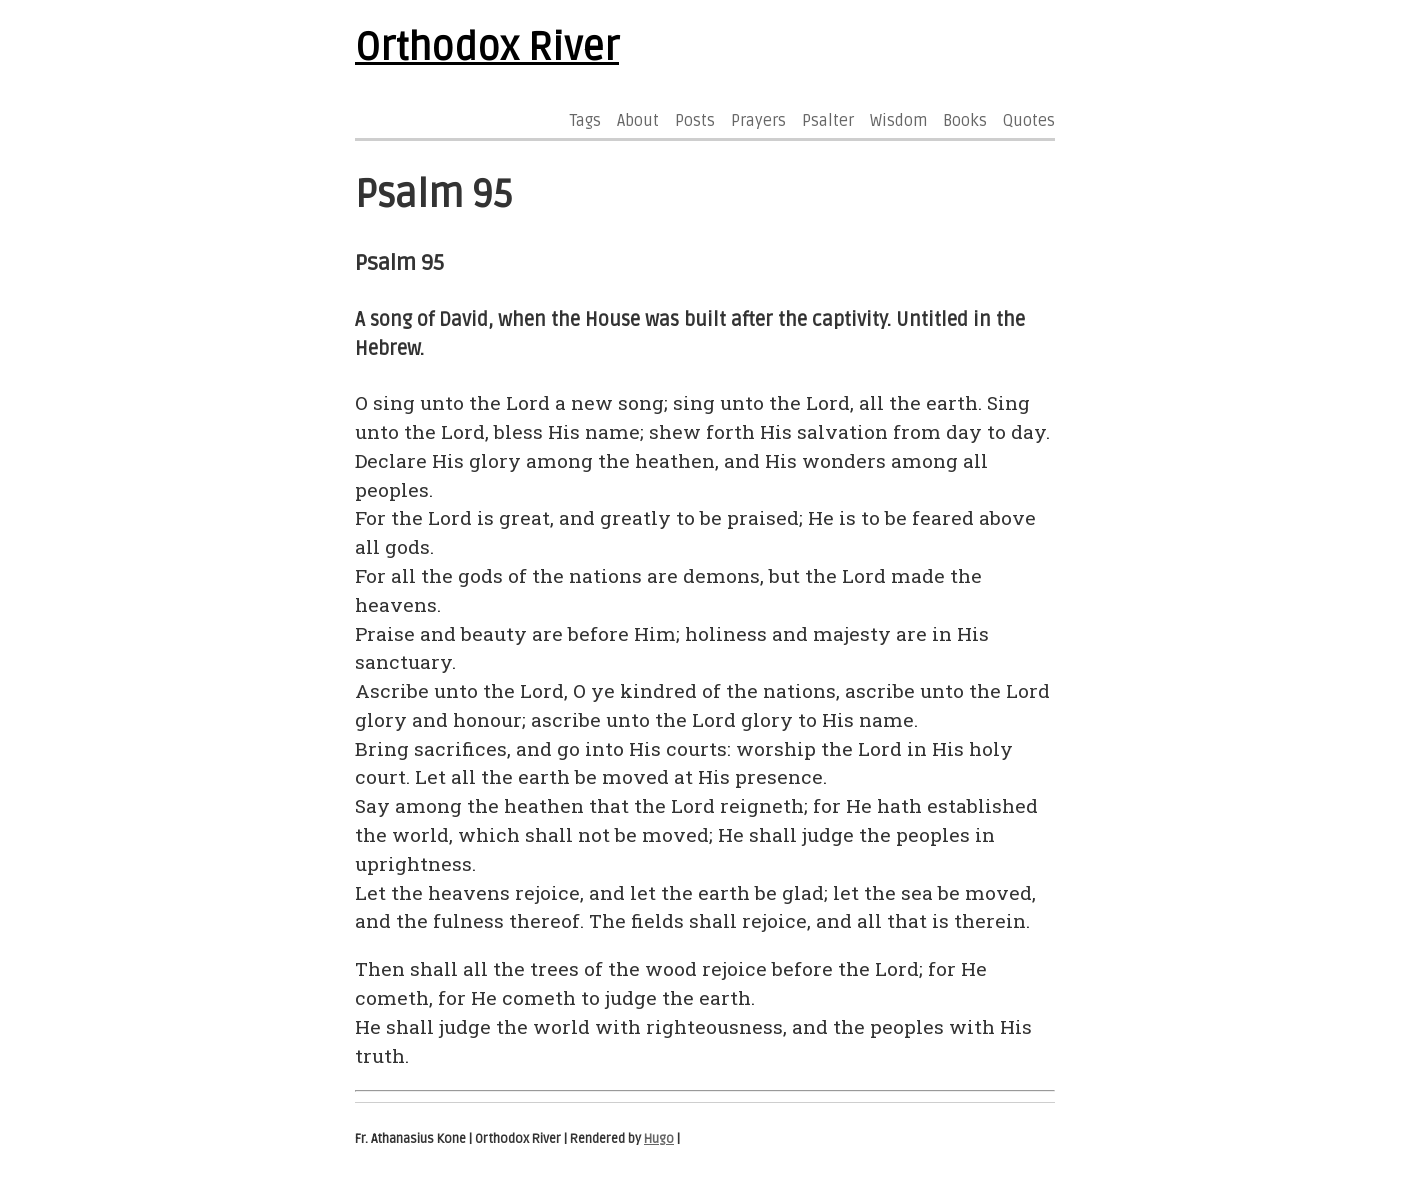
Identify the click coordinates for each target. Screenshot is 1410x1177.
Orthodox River (487, 48)
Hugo (659, 1139)
